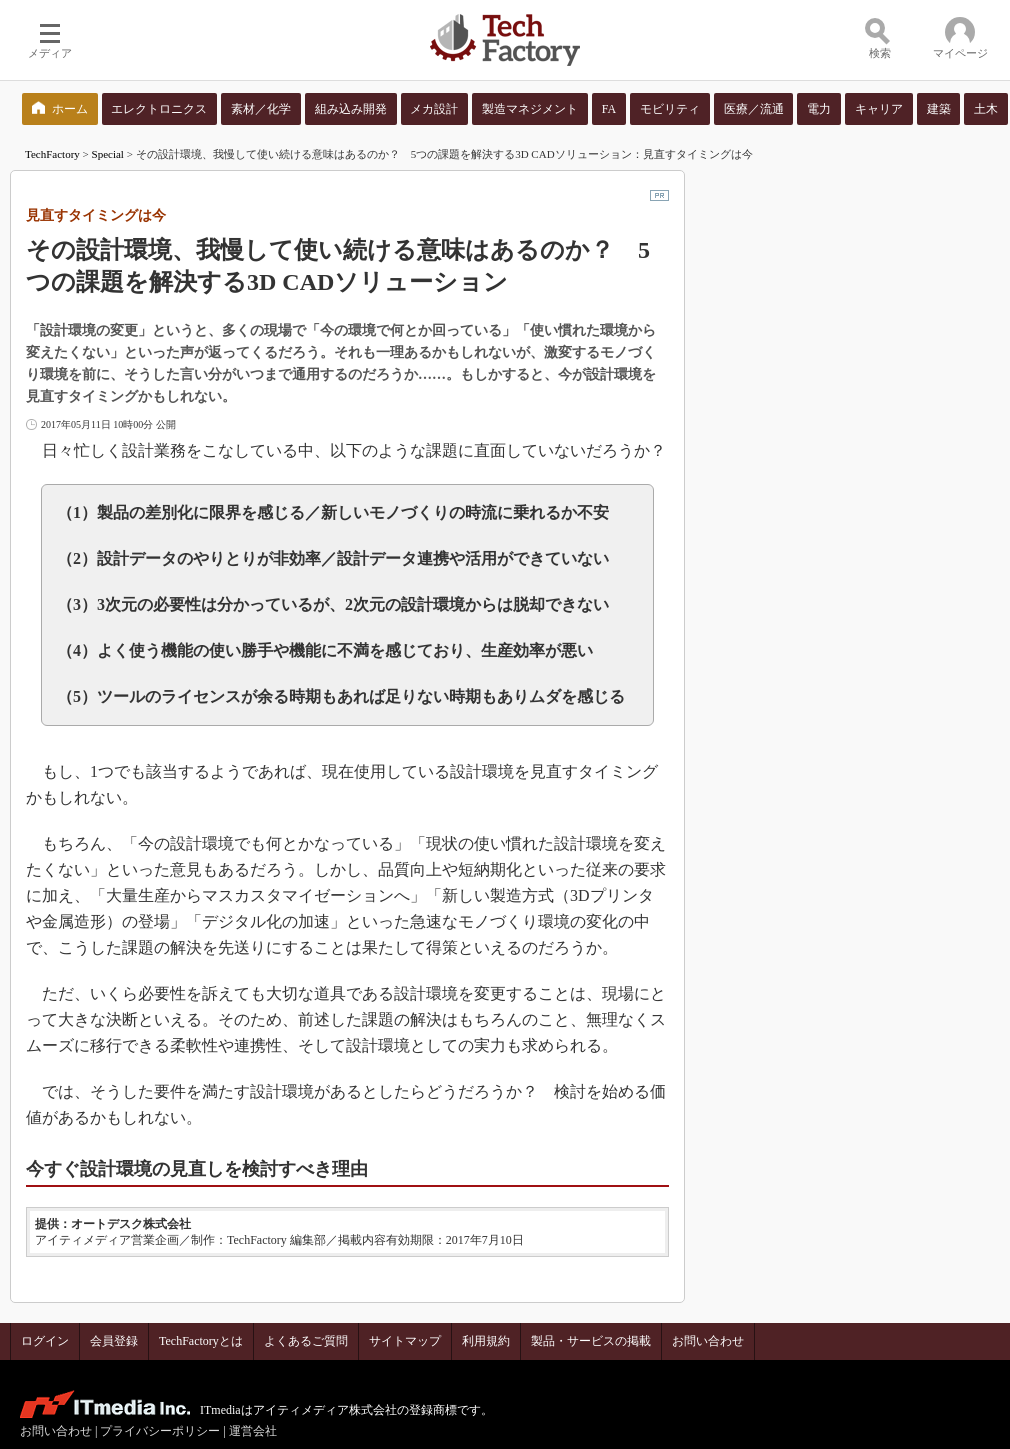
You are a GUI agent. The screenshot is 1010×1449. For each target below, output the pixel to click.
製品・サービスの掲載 (591, 1341)
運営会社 (253, 1431)
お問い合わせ (708, 1341)
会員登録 (114, 1341)
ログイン (45, 1341)
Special (108, 154)
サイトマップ (405, 1341)
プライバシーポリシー (160, 1431)
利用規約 (486, 1341)
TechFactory (52, 154)
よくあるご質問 (306, 1341)
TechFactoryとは (201, 1341)
